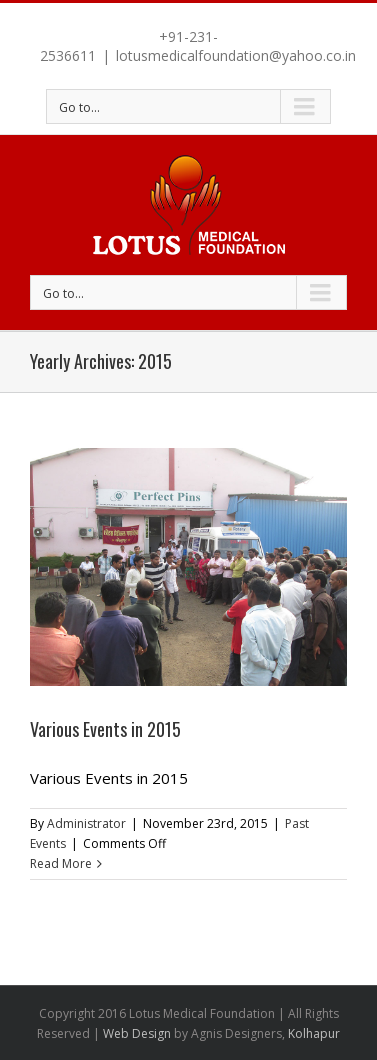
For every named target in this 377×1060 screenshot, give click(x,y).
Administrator (86, 823)
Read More (61, 863)
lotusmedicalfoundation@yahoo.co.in (236, 55)
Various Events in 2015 (105, 729)
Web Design (137, 1033)
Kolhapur (314, 1033)
